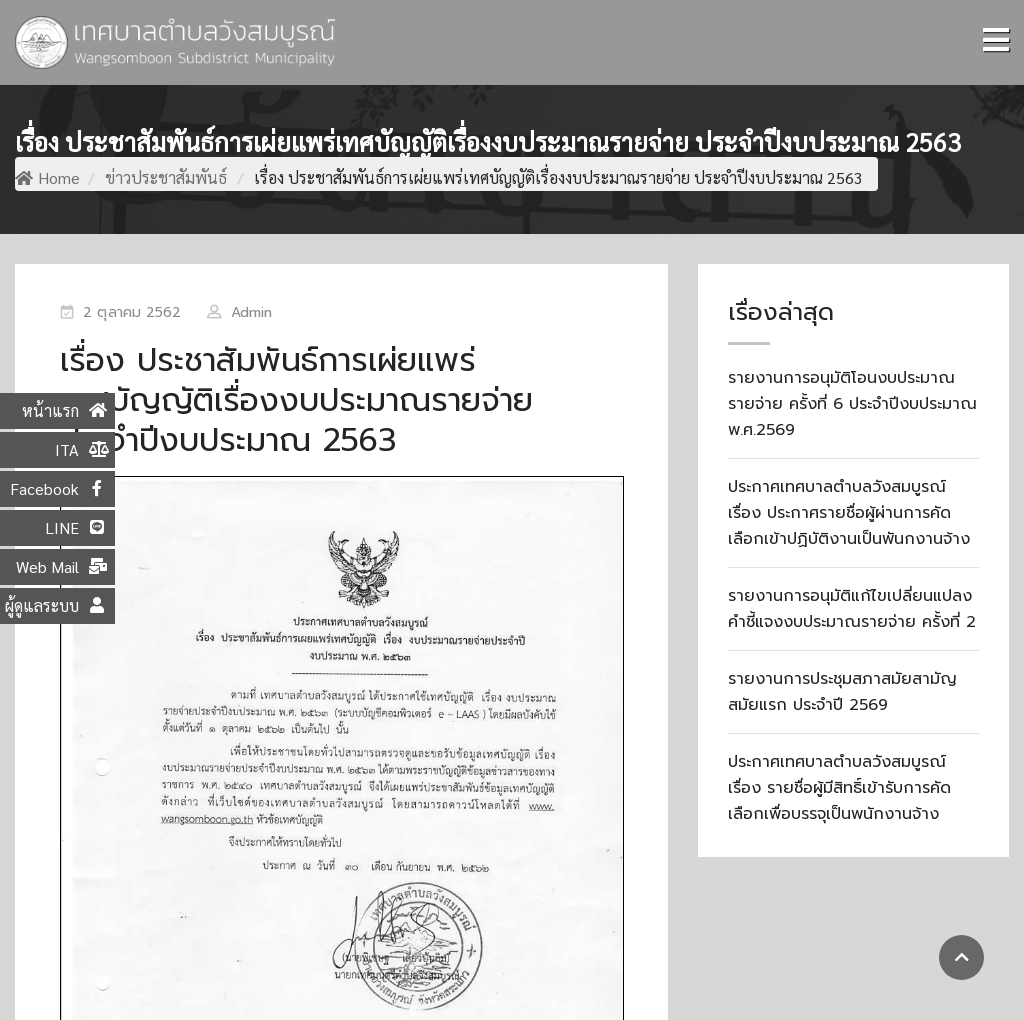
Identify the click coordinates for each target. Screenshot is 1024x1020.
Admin (252, 312)
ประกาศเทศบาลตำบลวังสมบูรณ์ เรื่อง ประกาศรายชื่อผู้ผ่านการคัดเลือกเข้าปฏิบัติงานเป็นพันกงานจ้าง (849, 513)
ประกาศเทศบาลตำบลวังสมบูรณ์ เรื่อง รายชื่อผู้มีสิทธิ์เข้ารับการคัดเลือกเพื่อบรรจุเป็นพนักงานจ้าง (839, 788)
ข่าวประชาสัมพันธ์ (166, 177)
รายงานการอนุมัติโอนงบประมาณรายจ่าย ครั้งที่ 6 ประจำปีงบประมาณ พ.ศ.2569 (852, 404)
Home (47, 177)
